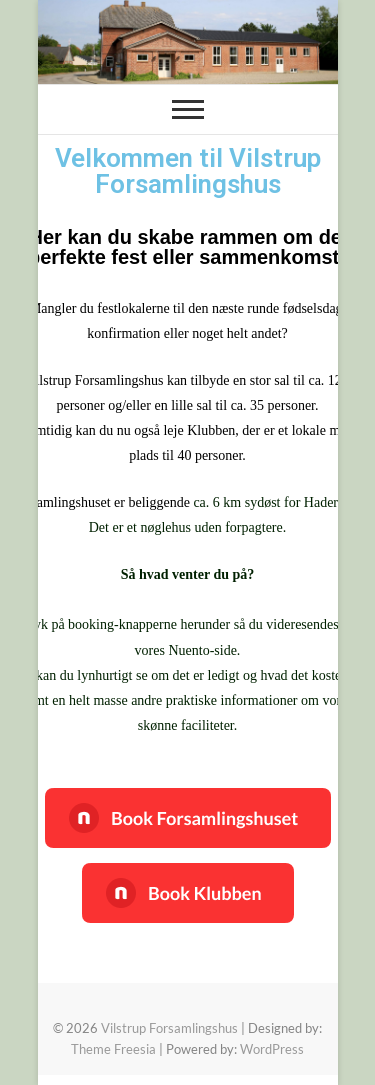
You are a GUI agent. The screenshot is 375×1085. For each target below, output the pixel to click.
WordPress (272, 1049)
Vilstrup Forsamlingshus (169, 1028)
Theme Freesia (113, 1049)
